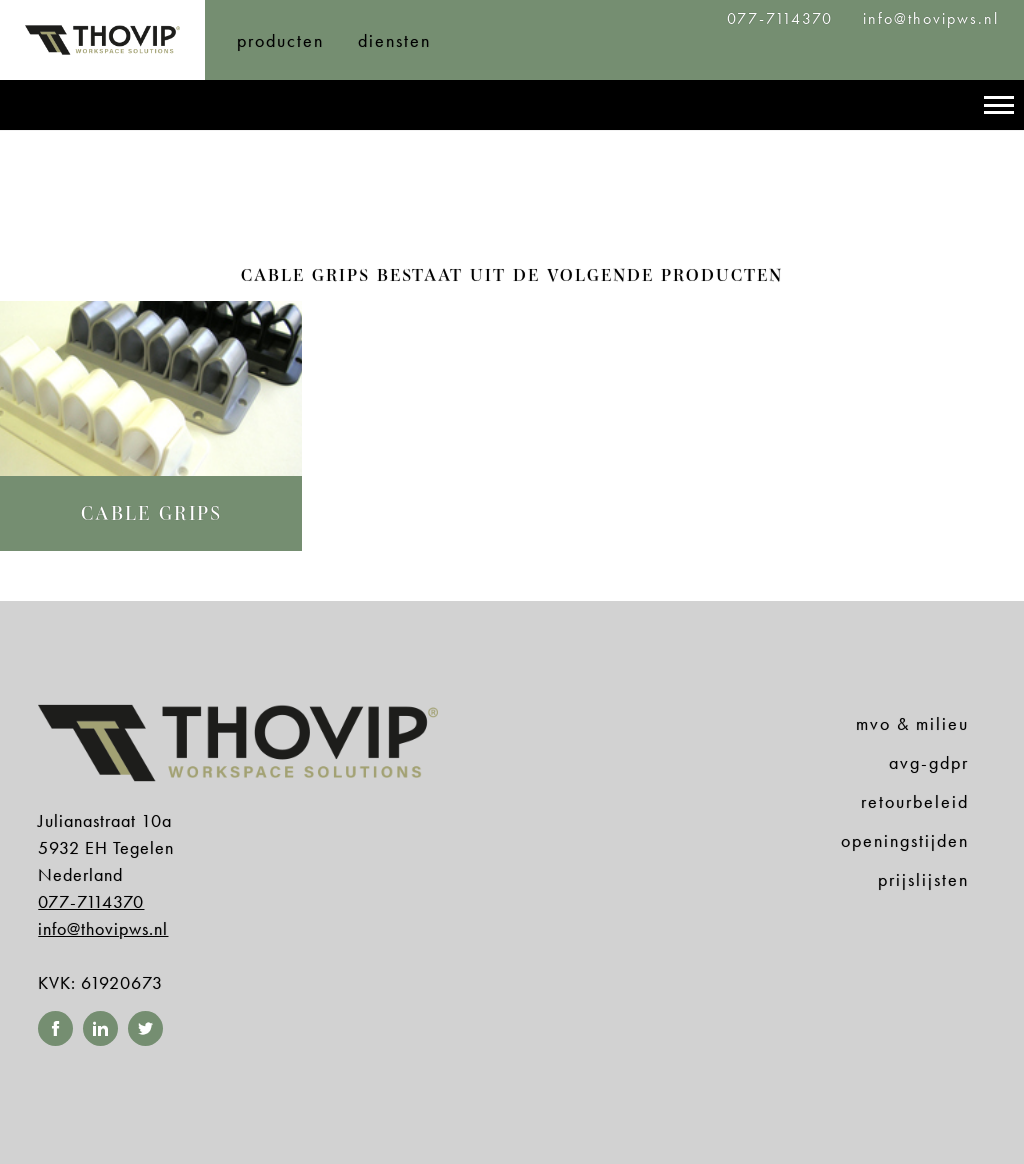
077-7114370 (783, 18)
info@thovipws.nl (931, 18)
